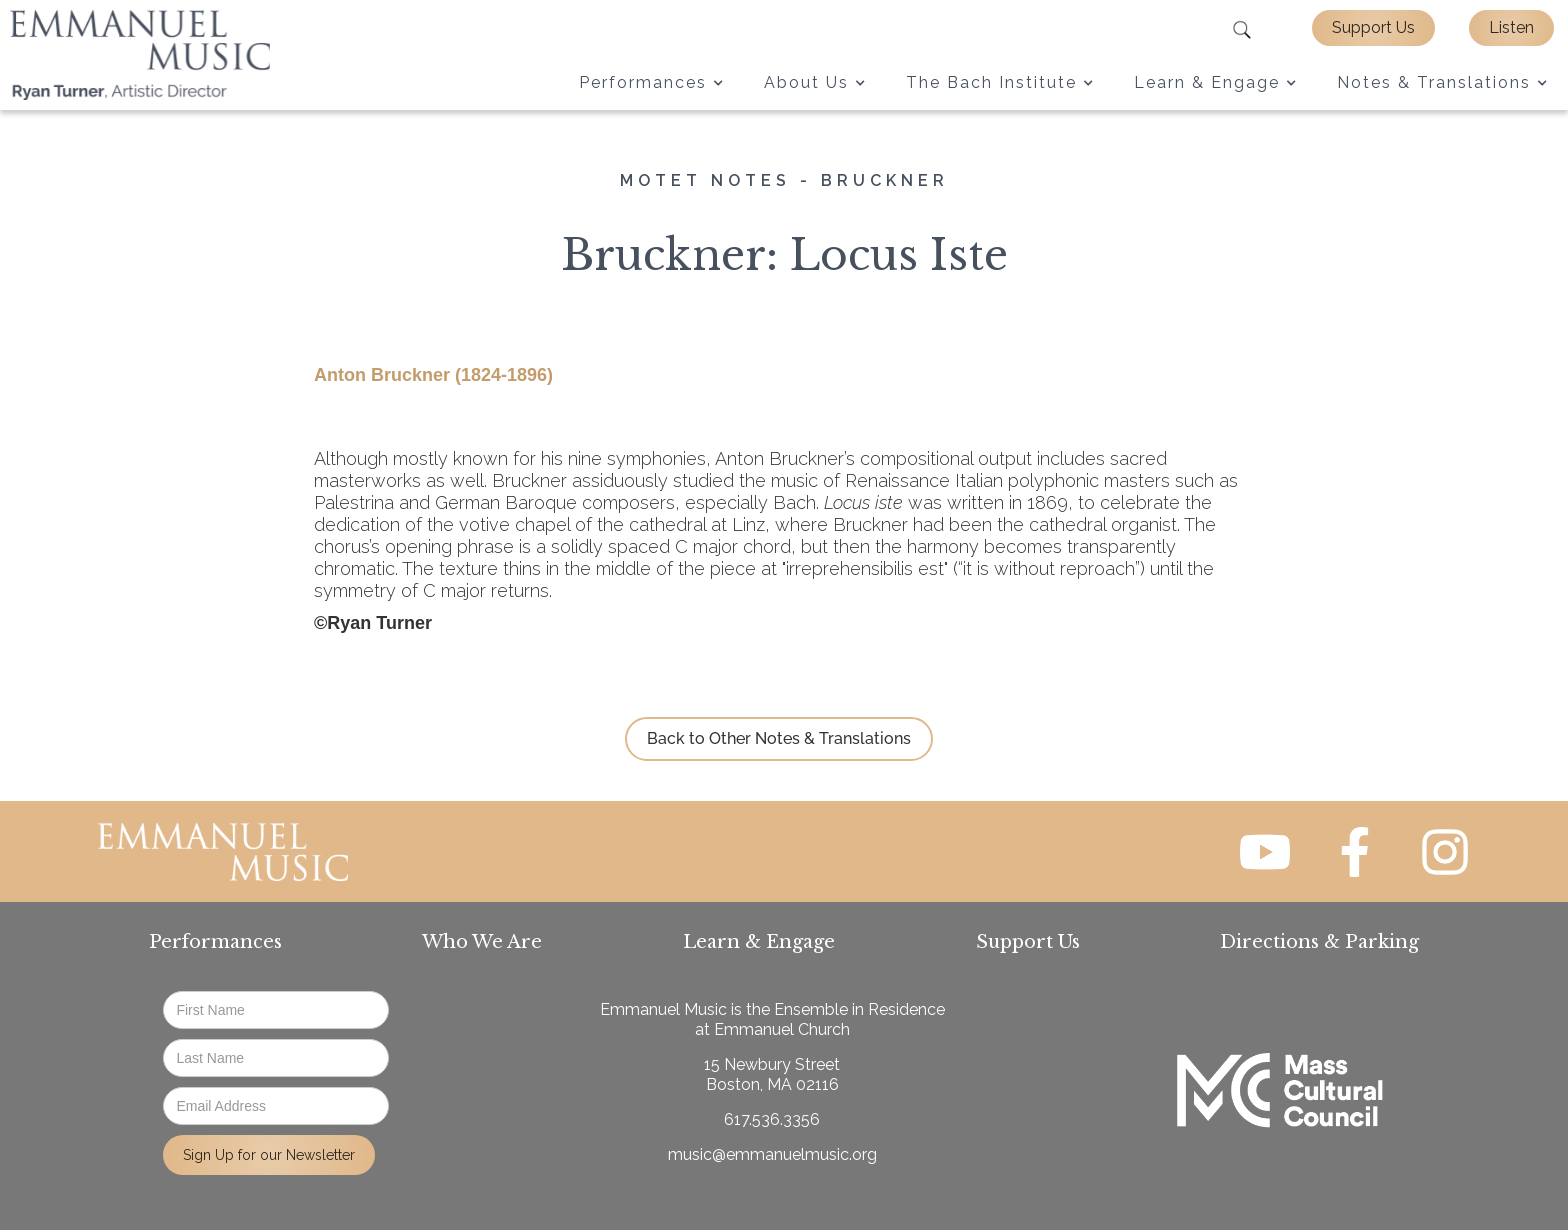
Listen (1511, 27)
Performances (215, 942)
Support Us (1373, 27)
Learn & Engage (759, 942)
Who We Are (482, 942)
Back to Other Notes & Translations (779, 738)
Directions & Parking (1319, 942)
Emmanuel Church (782, 1029)
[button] (651, 83)
